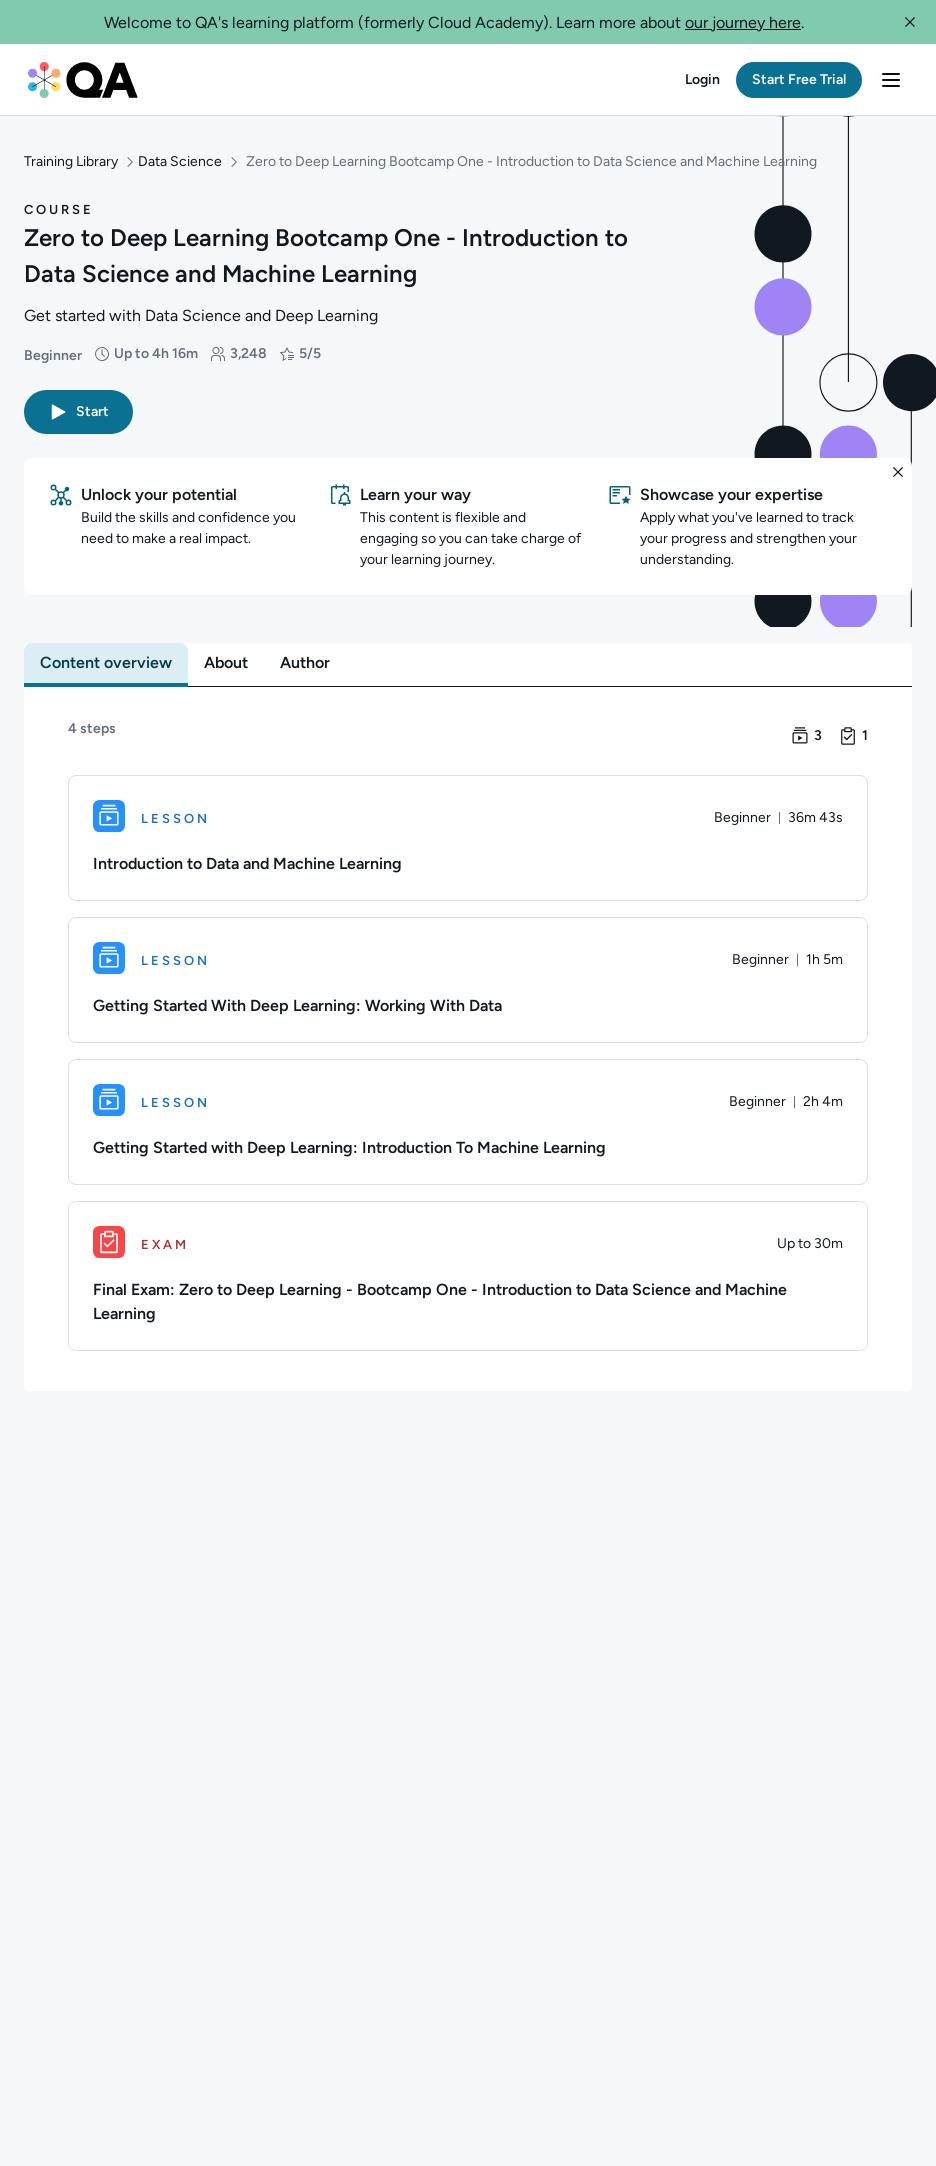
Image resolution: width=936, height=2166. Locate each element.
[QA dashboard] (83, 80)
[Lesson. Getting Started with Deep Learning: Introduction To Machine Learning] (468, 1118)
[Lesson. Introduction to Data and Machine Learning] (468, 834)
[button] (910, 22)
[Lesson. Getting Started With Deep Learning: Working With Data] (468, 976)
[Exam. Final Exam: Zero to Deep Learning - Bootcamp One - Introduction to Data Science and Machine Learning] (468, 1272)
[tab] (106, 659)
